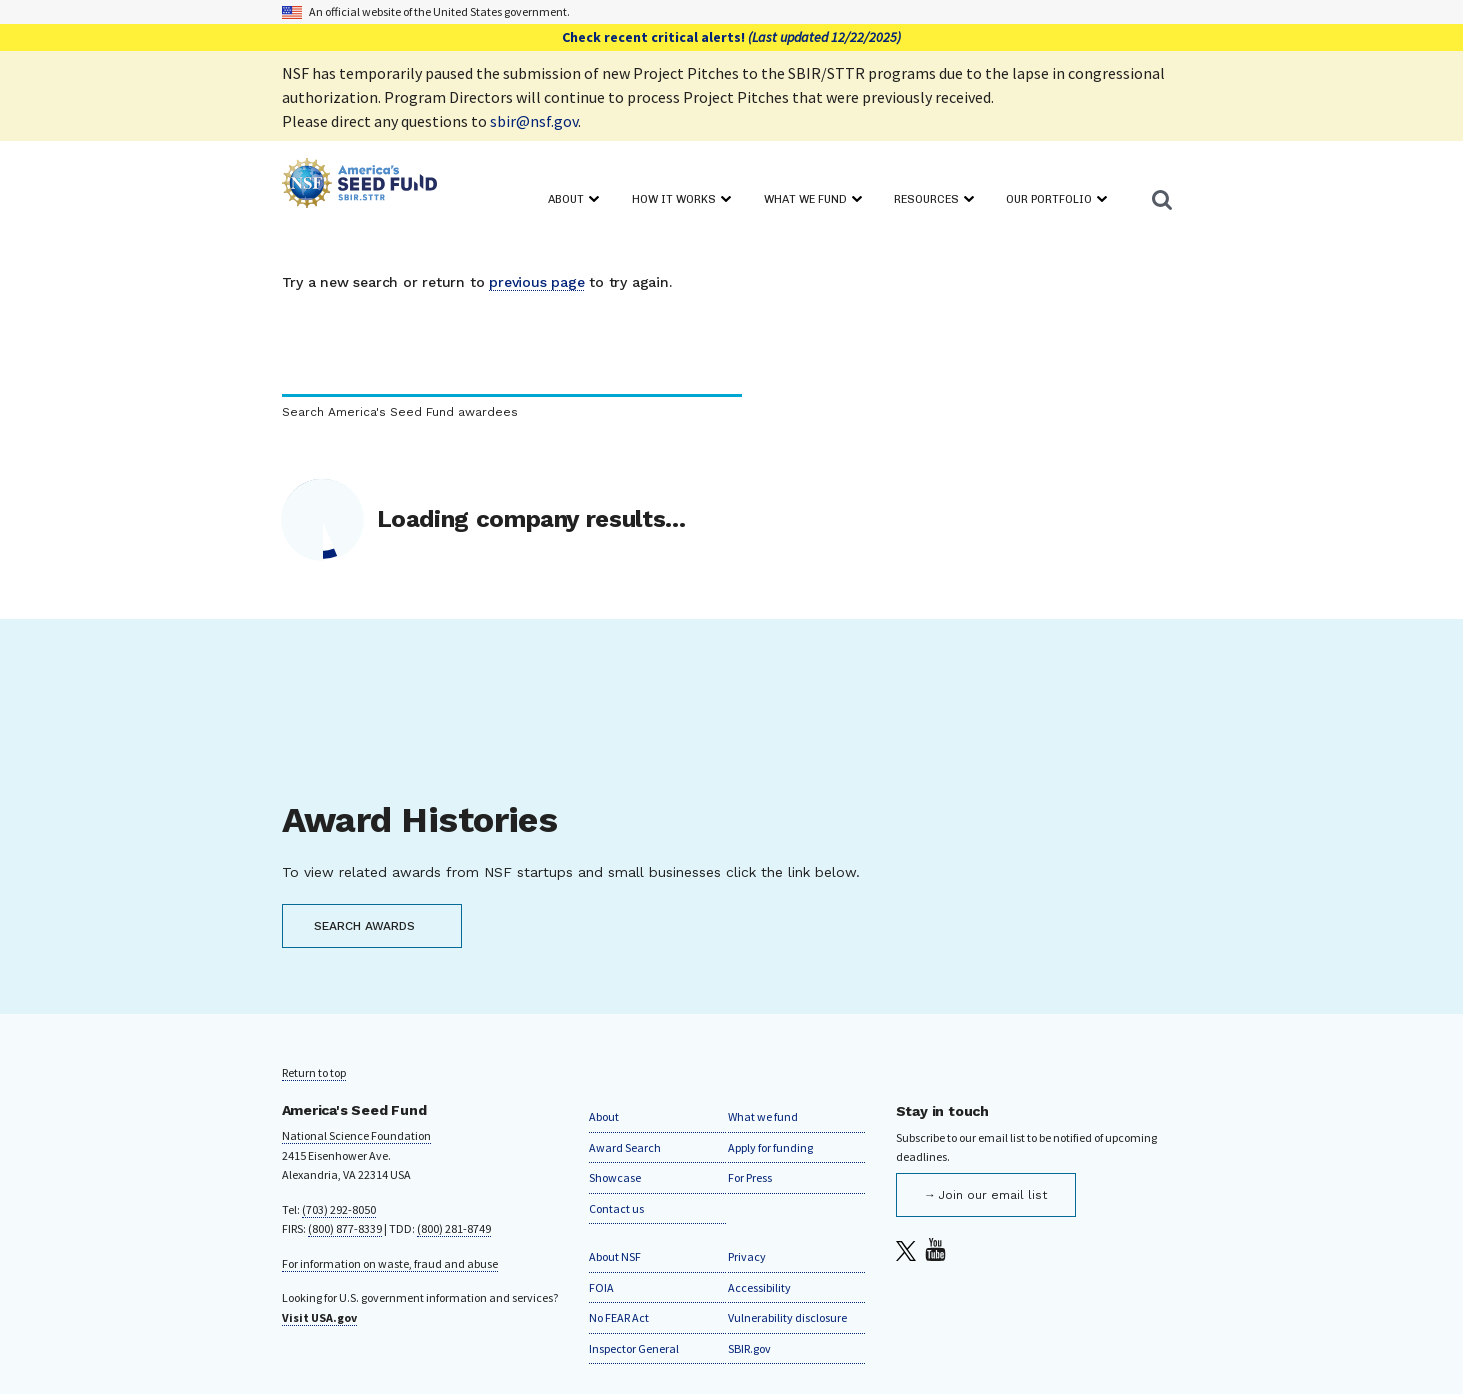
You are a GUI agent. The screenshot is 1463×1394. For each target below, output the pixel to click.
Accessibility (759, 1287)
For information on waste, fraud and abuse (390, 1263)
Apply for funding (770, 1147)
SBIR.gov (749, 1348)
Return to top (314, 1072)
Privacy (747, 1256)
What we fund (763, 1116)
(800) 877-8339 (345, 1228)
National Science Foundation (356, 1135)
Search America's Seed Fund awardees (400, 412)
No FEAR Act (619, 1317)
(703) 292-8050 (339, 1209)
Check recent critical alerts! (731, 37)
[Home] (359, 186)
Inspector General (634, 1348)
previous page (536, 282)
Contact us (616, 1208)
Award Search (625, 1147)
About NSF (615, 1256)
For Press (750, 1177)
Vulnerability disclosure (787, 1317)
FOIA (601, 1287)
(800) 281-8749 (454, 1228)
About (604, 1116)
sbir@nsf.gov (534, 121)
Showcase (615, 1177)
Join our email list (992, 1195)
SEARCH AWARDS (364, 926)
